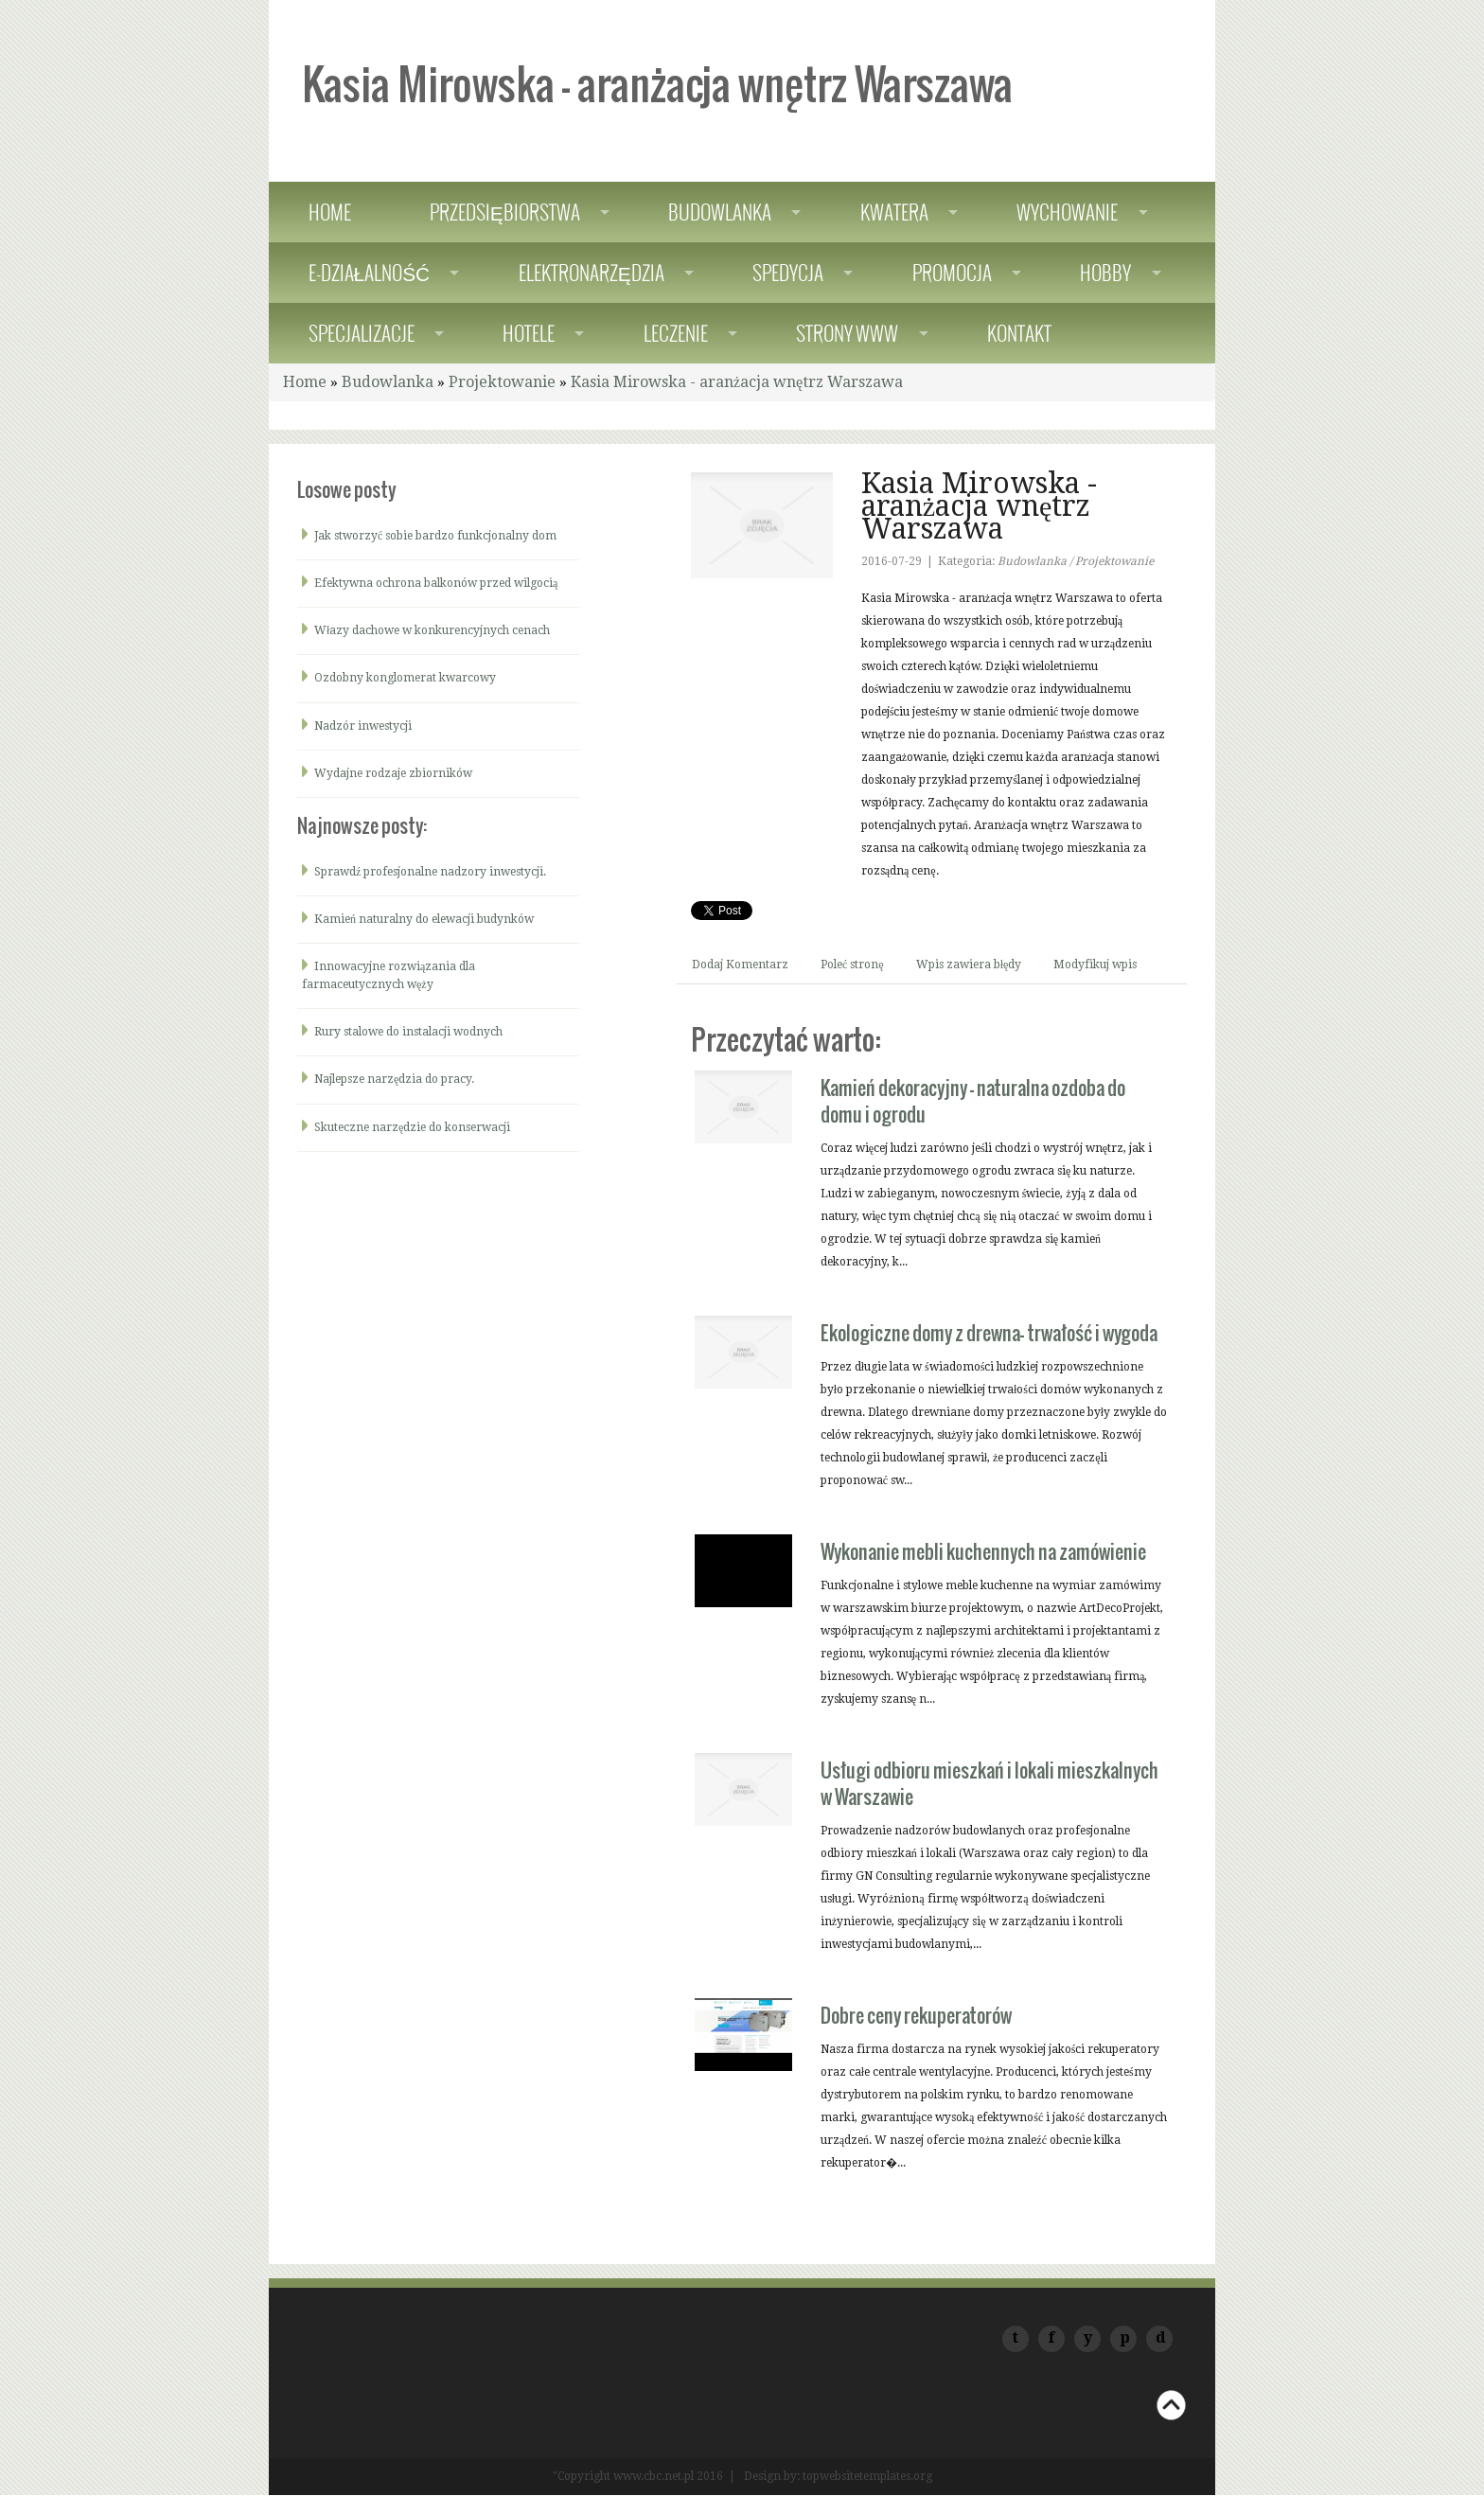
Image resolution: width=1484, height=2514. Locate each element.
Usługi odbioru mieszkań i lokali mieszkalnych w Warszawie (989, 1783)
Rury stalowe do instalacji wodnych (408, 1031)
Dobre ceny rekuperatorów (916, 2015)
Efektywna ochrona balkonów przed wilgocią (435, 583)
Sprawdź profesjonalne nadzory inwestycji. (430, 871)
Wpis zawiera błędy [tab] (969, 964)
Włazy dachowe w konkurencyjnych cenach (432, 630)
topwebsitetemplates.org (867, 2476)
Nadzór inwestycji (363, 726)
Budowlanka (387, 382)
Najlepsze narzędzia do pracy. (394, 1079)
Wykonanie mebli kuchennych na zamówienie (983, 1551)
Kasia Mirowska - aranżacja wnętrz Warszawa (737, 382)
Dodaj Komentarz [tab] (740, 964)
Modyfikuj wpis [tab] (1095, 964)
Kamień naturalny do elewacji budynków (424, 919)
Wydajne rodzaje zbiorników (393, 773)
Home (305, 382)
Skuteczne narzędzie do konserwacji (412, 1127)
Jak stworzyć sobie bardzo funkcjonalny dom (435, 535)
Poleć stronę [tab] (852, 964)
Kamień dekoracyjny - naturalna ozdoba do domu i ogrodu (973, 1100)
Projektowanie (502, 382)
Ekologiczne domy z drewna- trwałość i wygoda (989, 1333)
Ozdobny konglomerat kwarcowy (405, 677)
